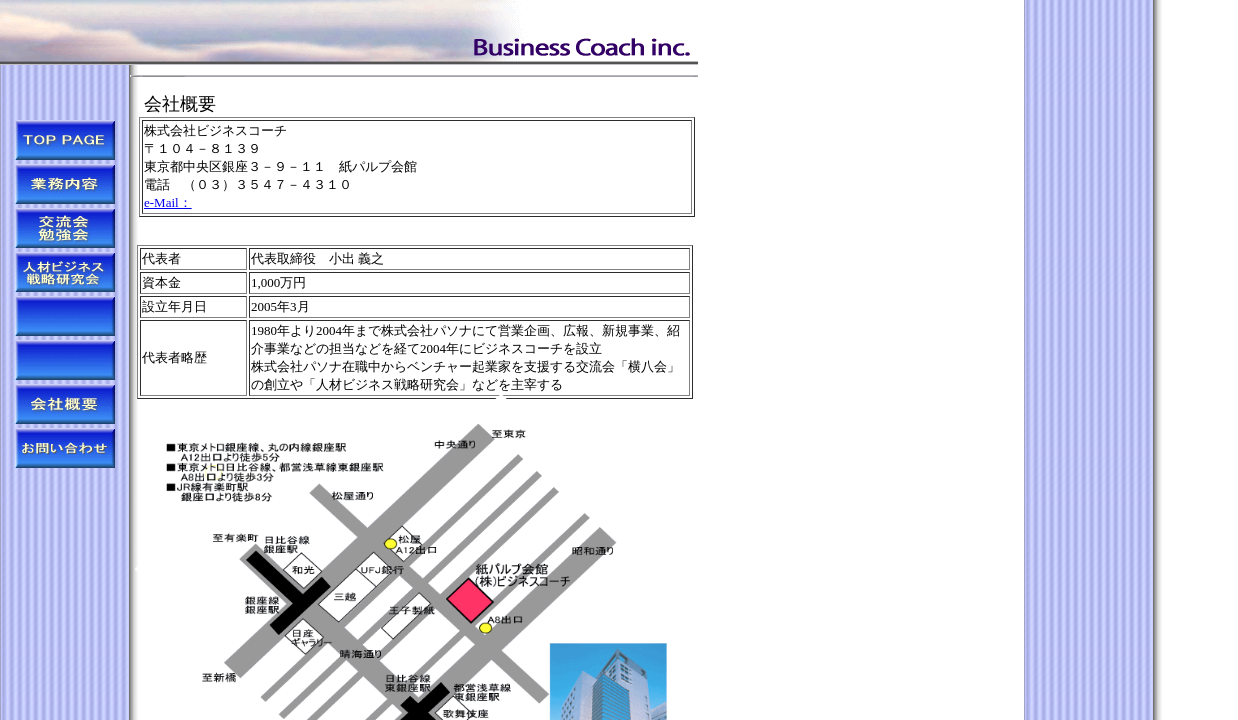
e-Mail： (168, 202)
